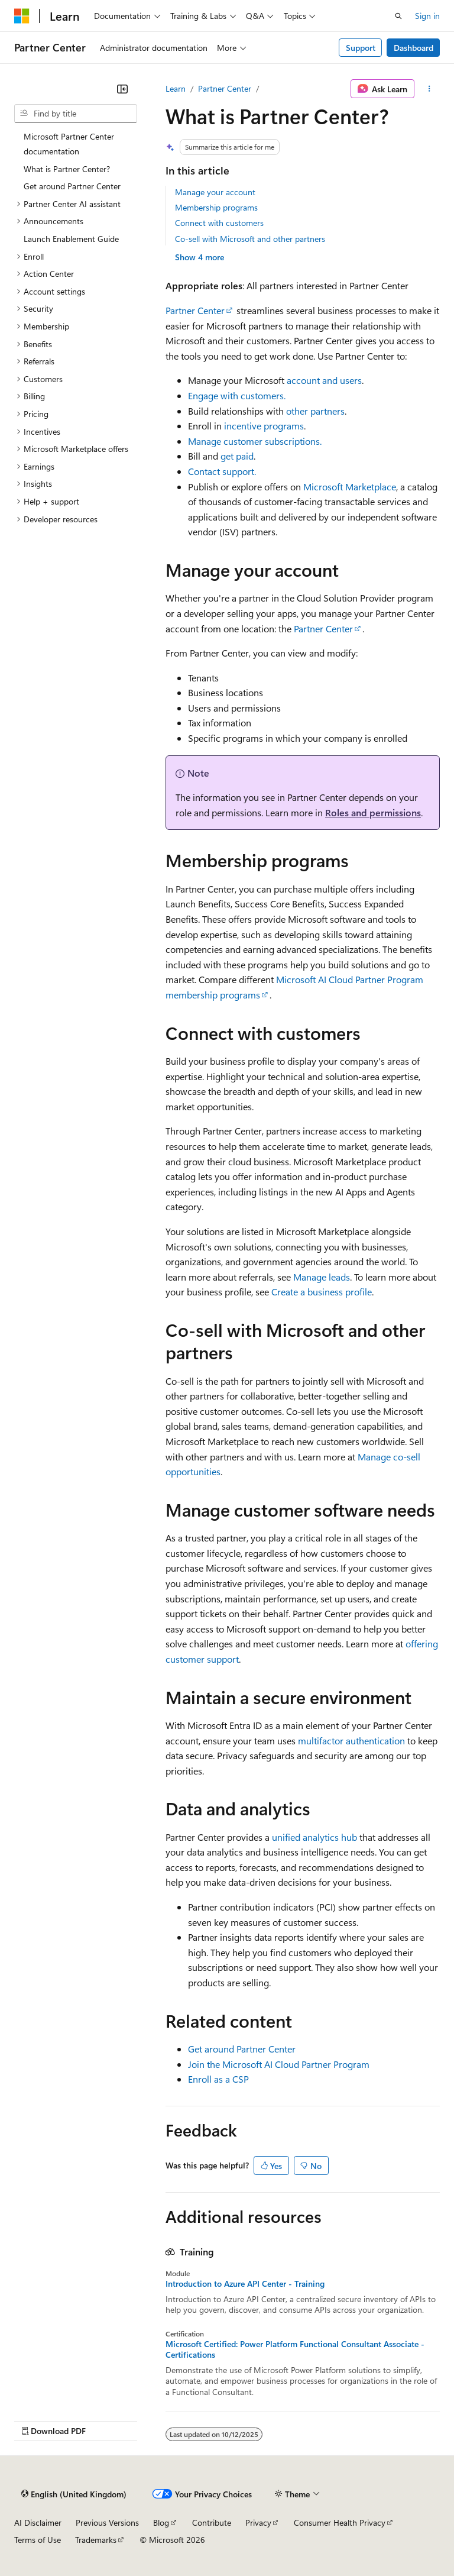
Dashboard (413, 47)
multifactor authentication (351, 1740)
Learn (176, 88)
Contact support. (222, 471)
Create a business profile (321, 1291)
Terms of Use (37, 2539)
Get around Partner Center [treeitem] (72, 186)
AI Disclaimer (37, 2522)
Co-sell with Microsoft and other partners (250, 238)
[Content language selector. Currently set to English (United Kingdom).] (74, 2493)
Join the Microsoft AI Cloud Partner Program (278, 2064)
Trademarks (95, 2539)
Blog (161, 2522)
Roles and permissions (373, 812)
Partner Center (224, 88)
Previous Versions (107, 2522)
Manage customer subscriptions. (255, 441)
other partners (315, 411)
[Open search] (398, 16)
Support (360, 47)
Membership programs (216, 207)
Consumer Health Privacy (339, 2522)
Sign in (427, 15)
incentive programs (264, 425)
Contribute (211, 2522)
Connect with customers (219, 222)
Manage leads (321, 1277)
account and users (324, 380)
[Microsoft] (22, 16)
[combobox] (75, 113)
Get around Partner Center (242, 2048)
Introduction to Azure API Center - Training (245, 2283)
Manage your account (215, 192)
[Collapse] (122, 88)
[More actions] (429, 88)
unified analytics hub (314, 1837)
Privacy (258, 2522)
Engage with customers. (237, 395)
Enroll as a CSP (218, 2079)
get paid (237, 456)
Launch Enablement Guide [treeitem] (71, 238)
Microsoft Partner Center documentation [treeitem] (69, 144)
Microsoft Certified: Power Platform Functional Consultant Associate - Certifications (295, 2349)
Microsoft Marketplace (349, 486)
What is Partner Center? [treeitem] (67, 168)
